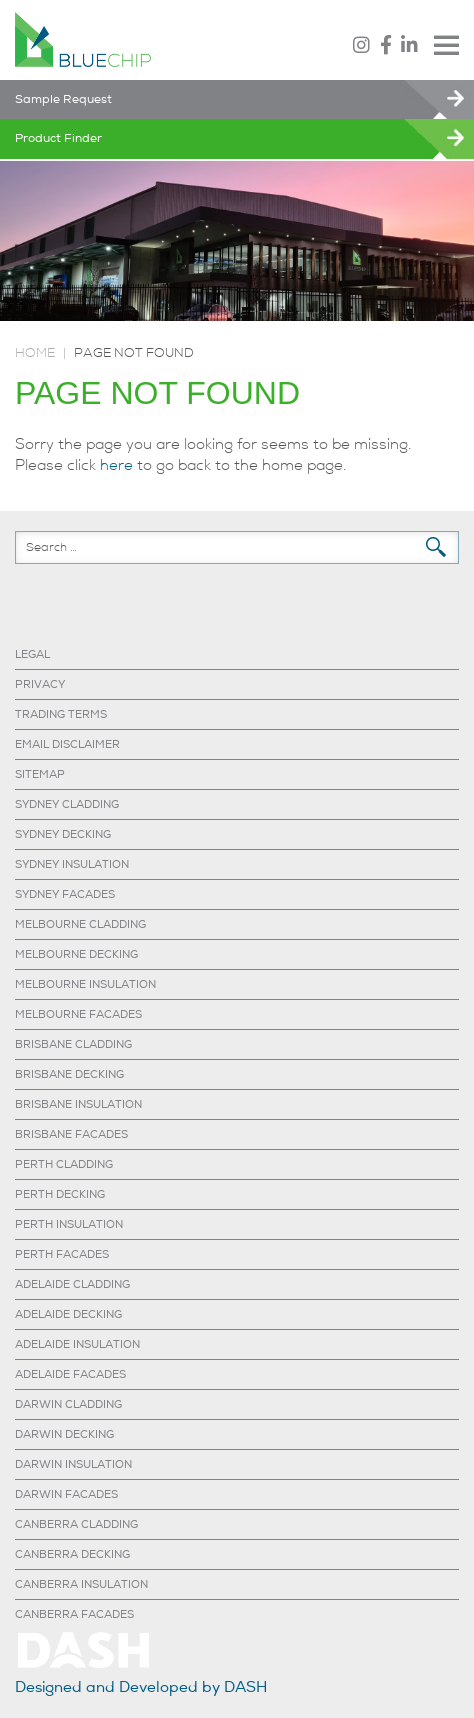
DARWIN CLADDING (68, 1404)
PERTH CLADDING (64, 1164)
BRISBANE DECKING (69, 1074)
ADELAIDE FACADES (70, 1374)
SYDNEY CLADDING (67, 804)
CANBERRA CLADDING (76, 1524)
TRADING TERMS (61, 714)
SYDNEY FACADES (65, 894)
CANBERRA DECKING (72, 1554)
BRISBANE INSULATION (78, 1104)
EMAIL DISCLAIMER (67, 744)
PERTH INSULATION (69, 1224)
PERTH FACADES (62, 1254)
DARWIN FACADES (66, 1494)
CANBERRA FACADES (74, 1614)
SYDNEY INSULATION (72, 864)
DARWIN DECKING (64, 1434)
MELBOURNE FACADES (78, 1014)
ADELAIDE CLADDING (72, 1284)
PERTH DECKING (60, 1194)
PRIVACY (40, 684)
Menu (446, 45)
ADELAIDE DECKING (68, 1314)
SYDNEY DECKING (63, 834)
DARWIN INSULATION (73, 1464)
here (116, 465)
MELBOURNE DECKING (76, 954)
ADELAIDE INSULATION (77, 1344)
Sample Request (63, 99)
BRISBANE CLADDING (73, 1044)
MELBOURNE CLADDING (80, 924)
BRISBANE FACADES (71, 1134)
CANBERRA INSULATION (81, 1584)
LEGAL (32, 654)
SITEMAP (40, 774)
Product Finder (58, 138)
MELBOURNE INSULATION (85, 984)
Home (35, 353)
